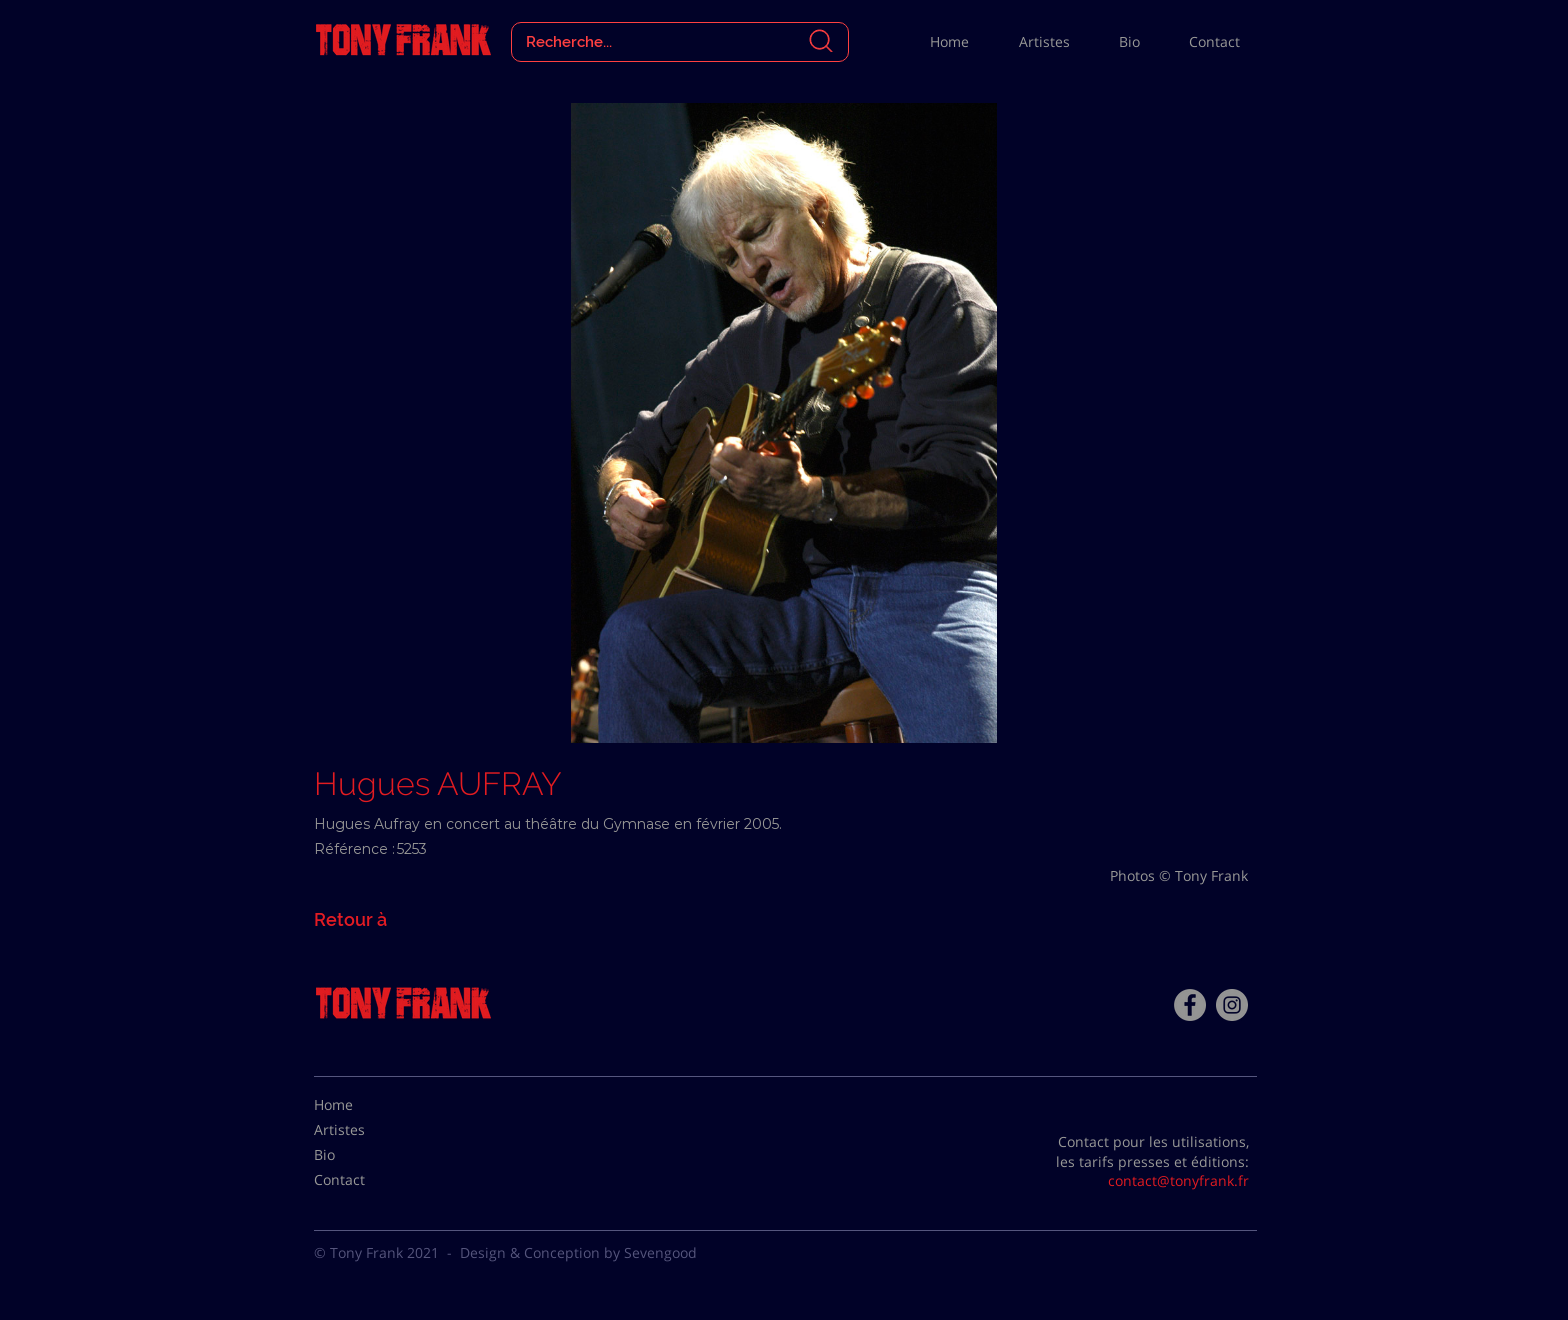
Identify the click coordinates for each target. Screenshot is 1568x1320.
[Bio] (364, 1155)
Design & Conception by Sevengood (578, 1252)
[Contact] (364, 1180)
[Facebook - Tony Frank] (1190, 1005)
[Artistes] (364, 1130)
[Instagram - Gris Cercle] (1232, 1005)
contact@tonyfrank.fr (1178, 1180)
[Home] (364, 1105)
